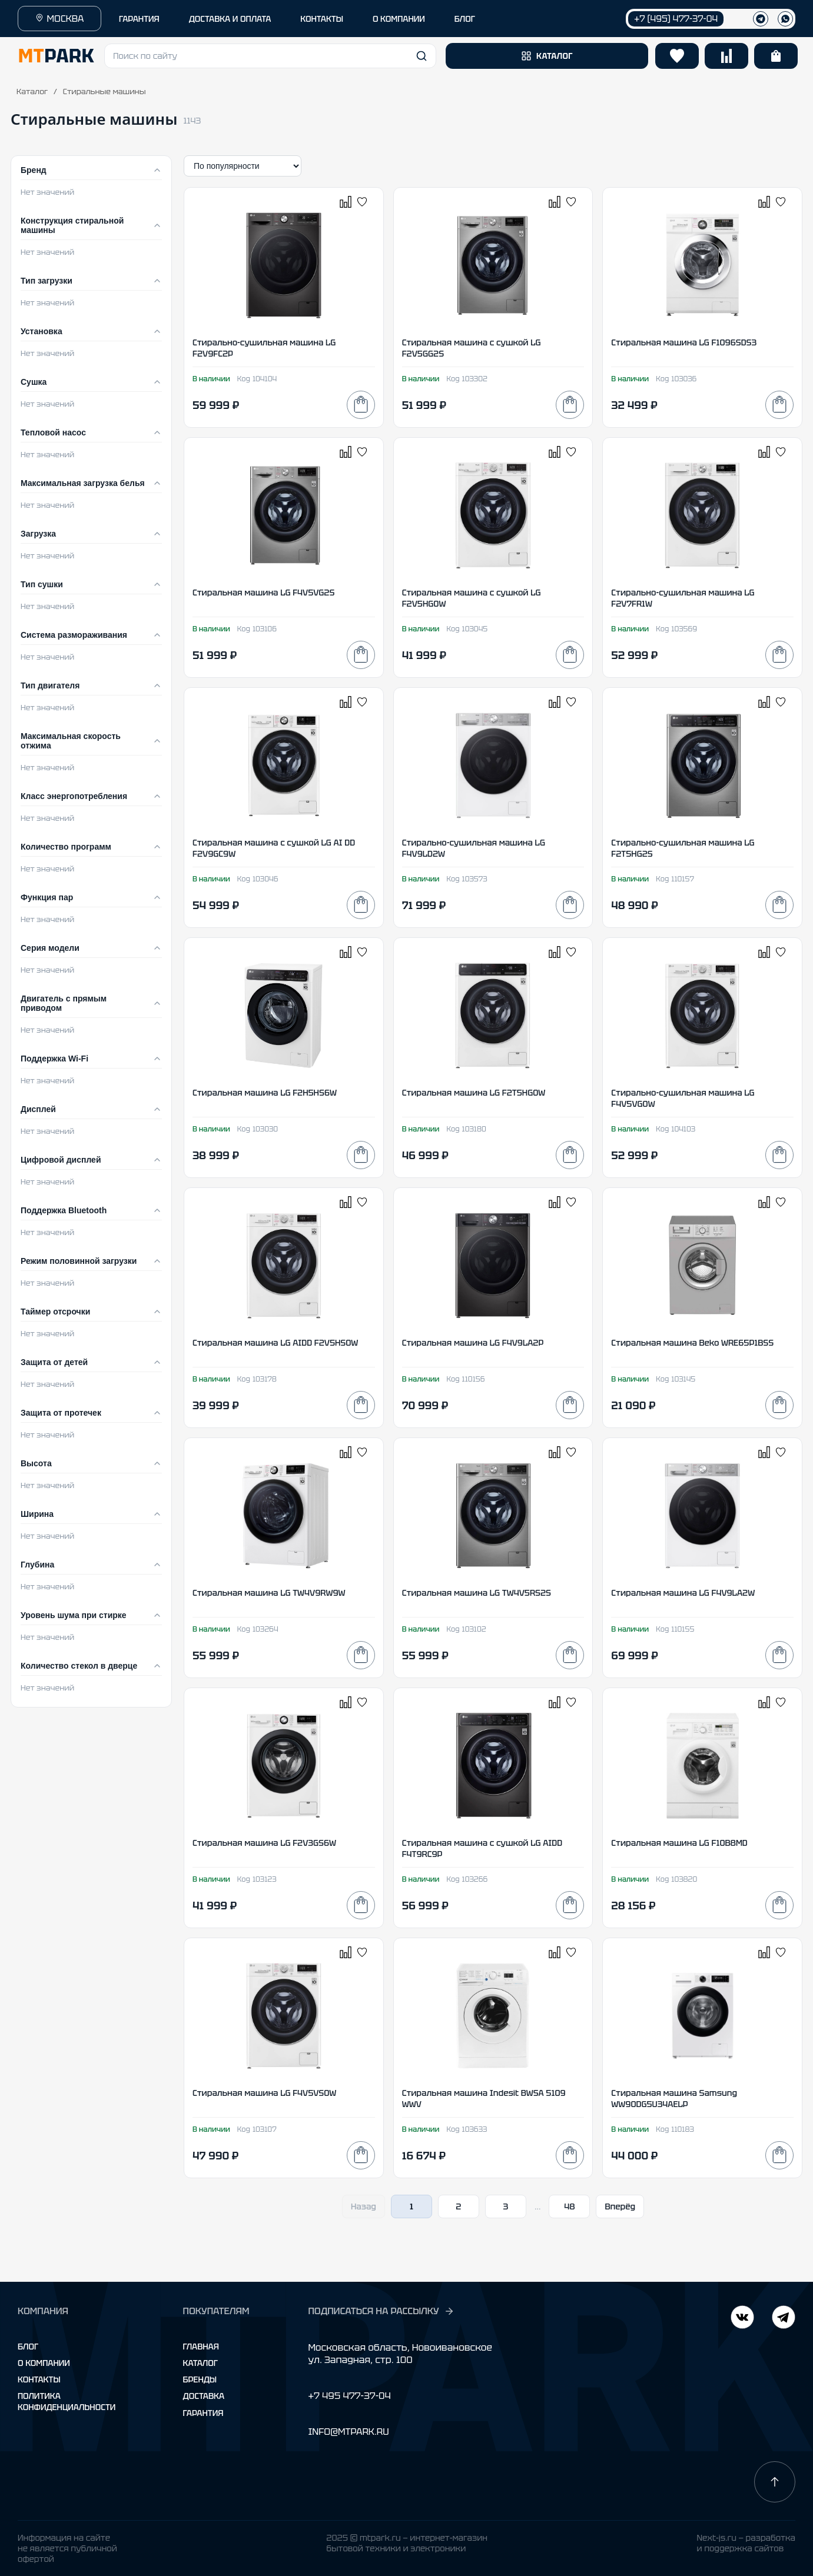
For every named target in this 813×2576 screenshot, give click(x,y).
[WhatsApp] (785, 18)
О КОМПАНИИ (399, 19)
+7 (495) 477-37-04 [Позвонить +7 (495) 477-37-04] (676, 19)
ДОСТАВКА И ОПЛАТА (230, 19)
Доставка (204, 2396)
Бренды (200, 2379)
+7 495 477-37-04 (349, 2395)
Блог (28, 2346)
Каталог (32, 91)
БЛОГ (464, 19)
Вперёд (620, 2206)
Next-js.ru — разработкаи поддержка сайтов (745, 2543)
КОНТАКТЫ (321, 19)
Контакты (39, 2379)
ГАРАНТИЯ (139, 19)
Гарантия (203, 2413)
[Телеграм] (760, 18)
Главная (201, 2346)
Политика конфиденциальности (66, 2401)
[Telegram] (742, 2318)
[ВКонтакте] (783, 2318)
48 (569, 2206)
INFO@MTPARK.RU (348, 2431)
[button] (270, 56)
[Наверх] (774, 2481)
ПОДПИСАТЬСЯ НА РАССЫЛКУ (381, 2311)
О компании (44, 2363)
